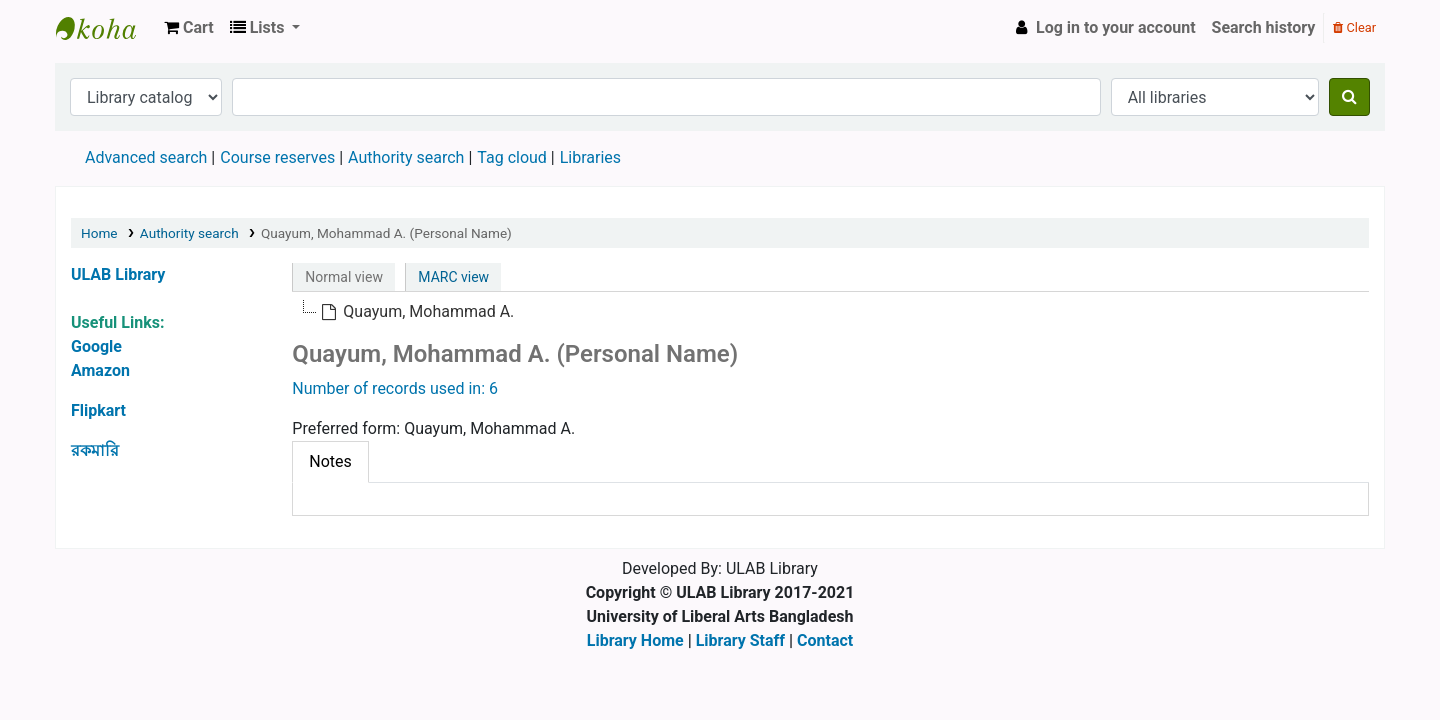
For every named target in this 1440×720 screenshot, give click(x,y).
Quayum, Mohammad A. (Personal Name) (386, 233)
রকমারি (95, 450)
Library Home (635, 640)
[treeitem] (417, 312)
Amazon (100, 370)
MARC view (453, 277)
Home (99, 233)
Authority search (406, 157)
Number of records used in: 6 (395, 388)
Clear (1354, 27)
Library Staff (740, 640)
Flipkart (98, 410)
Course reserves (277, 157)
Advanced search (146, 157)
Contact (825, 640)
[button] (189, 28)
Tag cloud (512, 157)
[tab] (330, 462)
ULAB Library (106, 28)
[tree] (830, 312)
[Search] (1349, 97)
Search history (1264, 27)
